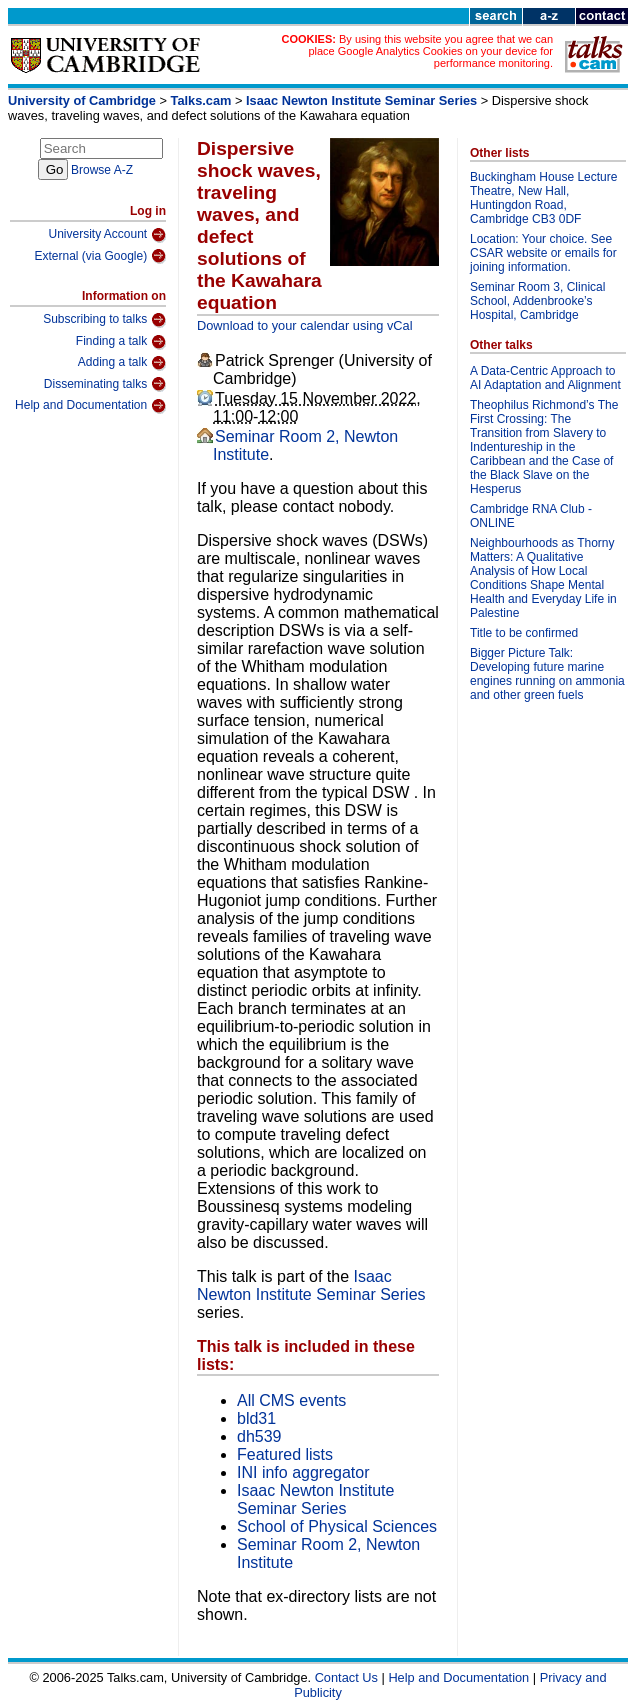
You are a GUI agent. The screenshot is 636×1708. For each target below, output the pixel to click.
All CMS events (291, 1400)
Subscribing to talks (104, 320)
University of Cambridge (82, 100)
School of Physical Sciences (337, 1526)
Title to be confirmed (524, 633)
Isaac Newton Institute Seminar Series (361, 100)
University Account (107, 235)
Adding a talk (122, 363)
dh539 (259, 1436)
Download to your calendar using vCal (305, 325)
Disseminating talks (105, 384)
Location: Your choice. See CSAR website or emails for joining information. (543, 253)
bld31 (256, 1418)
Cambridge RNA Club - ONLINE (531, 516)
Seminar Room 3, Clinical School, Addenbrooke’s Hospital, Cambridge (537, 301)
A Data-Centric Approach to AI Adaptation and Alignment (545, 378)
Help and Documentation (90, 406)
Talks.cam (201, 100)
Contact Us (346, 1677)
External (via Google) (100, 256)
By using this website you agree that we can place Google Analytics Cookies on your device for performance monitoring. (430, 51)
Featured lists (285, 1454)
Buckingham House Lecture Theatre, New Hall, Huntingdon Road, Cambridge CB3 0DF (543, 198)
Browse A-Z (102, 170)
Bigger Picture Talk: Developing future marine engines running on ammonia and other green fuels (547, 674)
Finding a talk (121, 342)
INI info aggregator (303, 1472)
